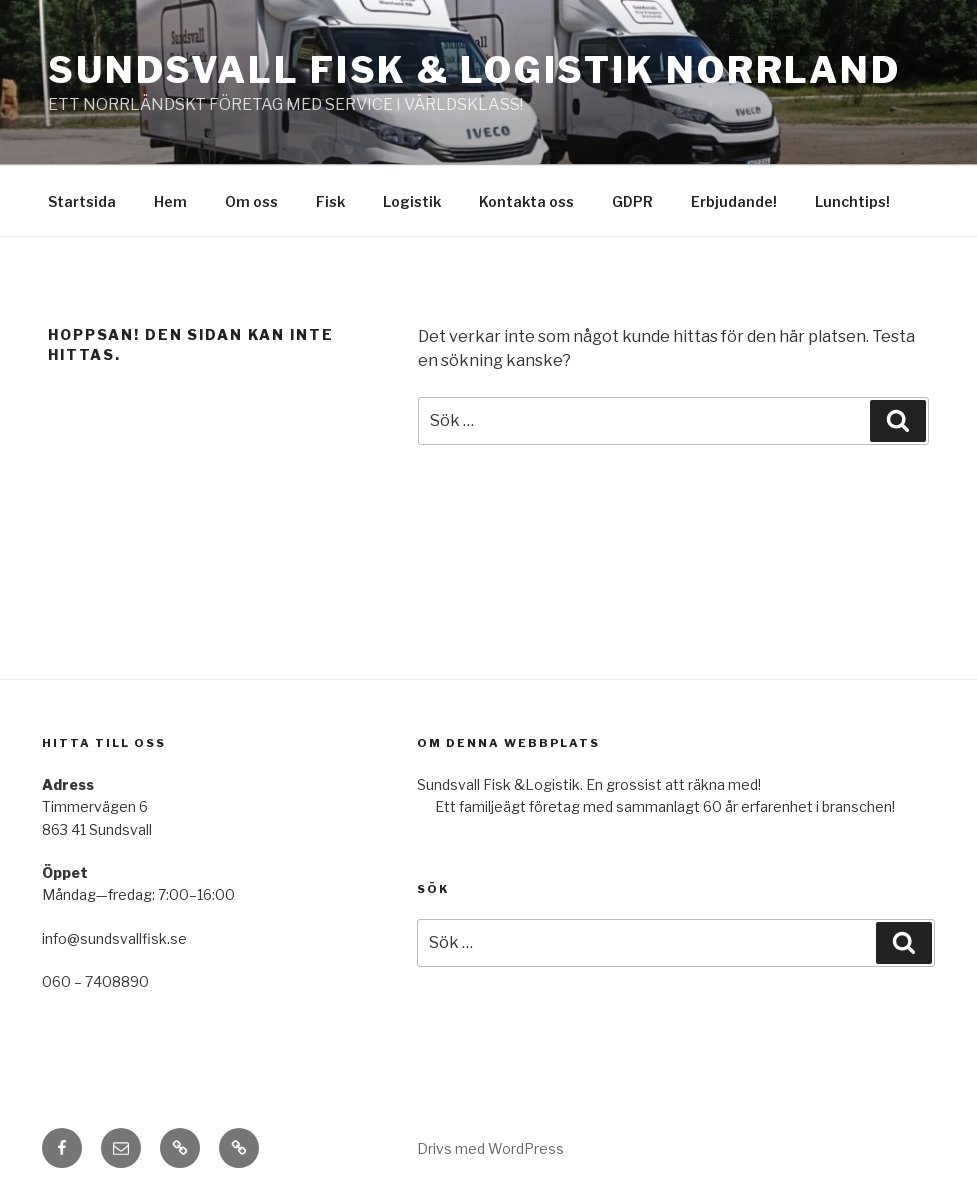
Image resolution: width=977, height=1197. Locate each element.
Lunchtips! (852, 201)
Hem (170, 201)
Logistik (412, 201)
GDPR (632, 201)
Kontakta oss (526, 201)
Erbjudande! (734, 201)
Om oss (251, 201)
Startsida (82, 201)
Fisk (330, 201)
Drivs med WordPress (490, 1148)
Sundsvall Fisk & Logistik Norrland (474, 70)
